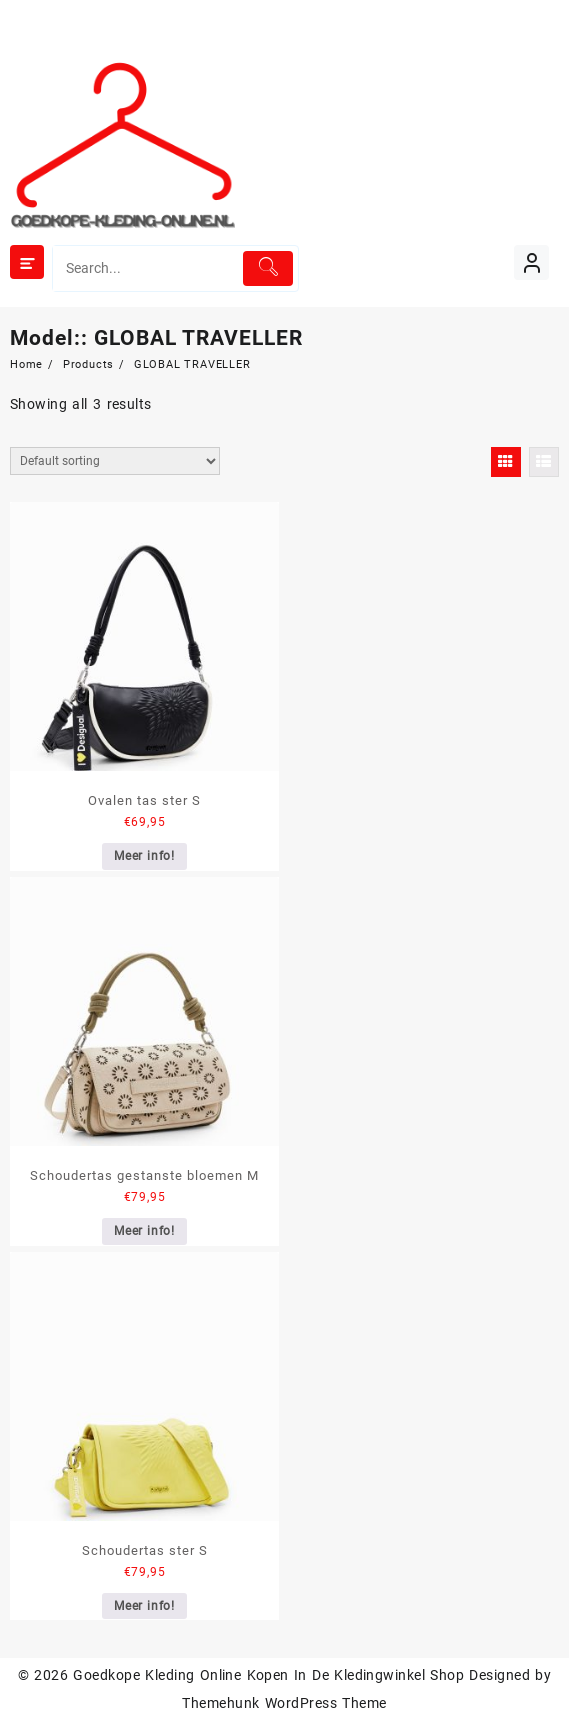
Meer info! (144, 856)
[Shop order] (115, 461)
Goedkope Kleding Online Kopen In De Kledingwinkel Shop (268, 1675)
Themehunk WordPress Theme (284, 1703)
